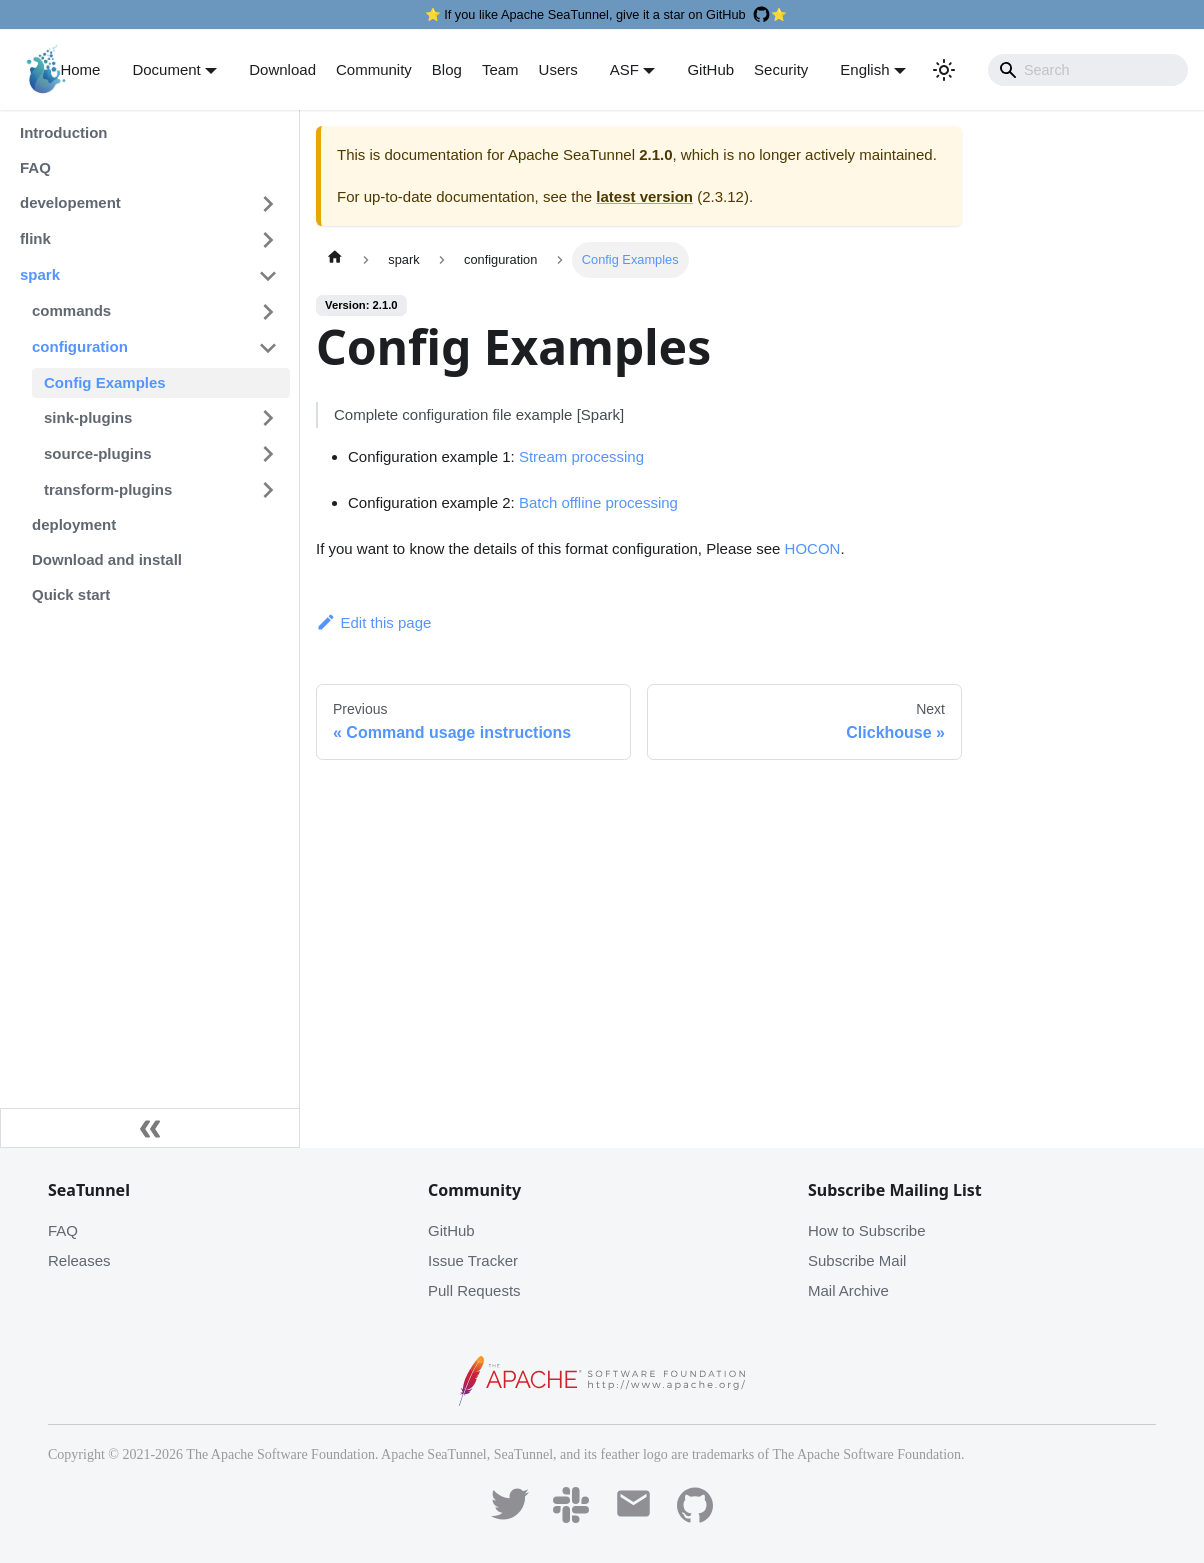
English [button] (864, 69)
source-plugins (98, 453)
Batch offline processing (598, 502)
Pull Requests (474, 1290)
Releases (79, 1260)
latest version (644, 196)
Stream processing (581, 456)
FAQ (35, 167)
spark (40, 274)
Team (500, 69)
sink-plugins (88, 417)
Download (282, 69)
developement (70, 202)
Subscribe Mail (857, 1260)
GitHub (710, 69)
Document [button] (166, 69)
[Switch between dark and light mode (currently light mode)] (944, 70)
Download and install (107, 559)
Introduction (63, 132)
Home (80, 69)
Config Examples (105, 382)
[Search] (1088, 70)
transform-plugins (108, 489)
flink (35, 238)
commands (71, 310)
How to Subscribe (867, 1230)
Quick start (71, 594)
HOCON (813, 548)
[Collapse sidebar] (150, 1128)
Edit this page (373, 622)
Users (558, 69)
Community (374, 69)
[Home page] (335, 260)
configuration (80, 346)
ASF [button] (624, 69)
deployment (74, 524)
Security (781, 69)
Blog (447, 69)
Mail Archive (848, 1290)
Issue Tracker (473, 1260)
